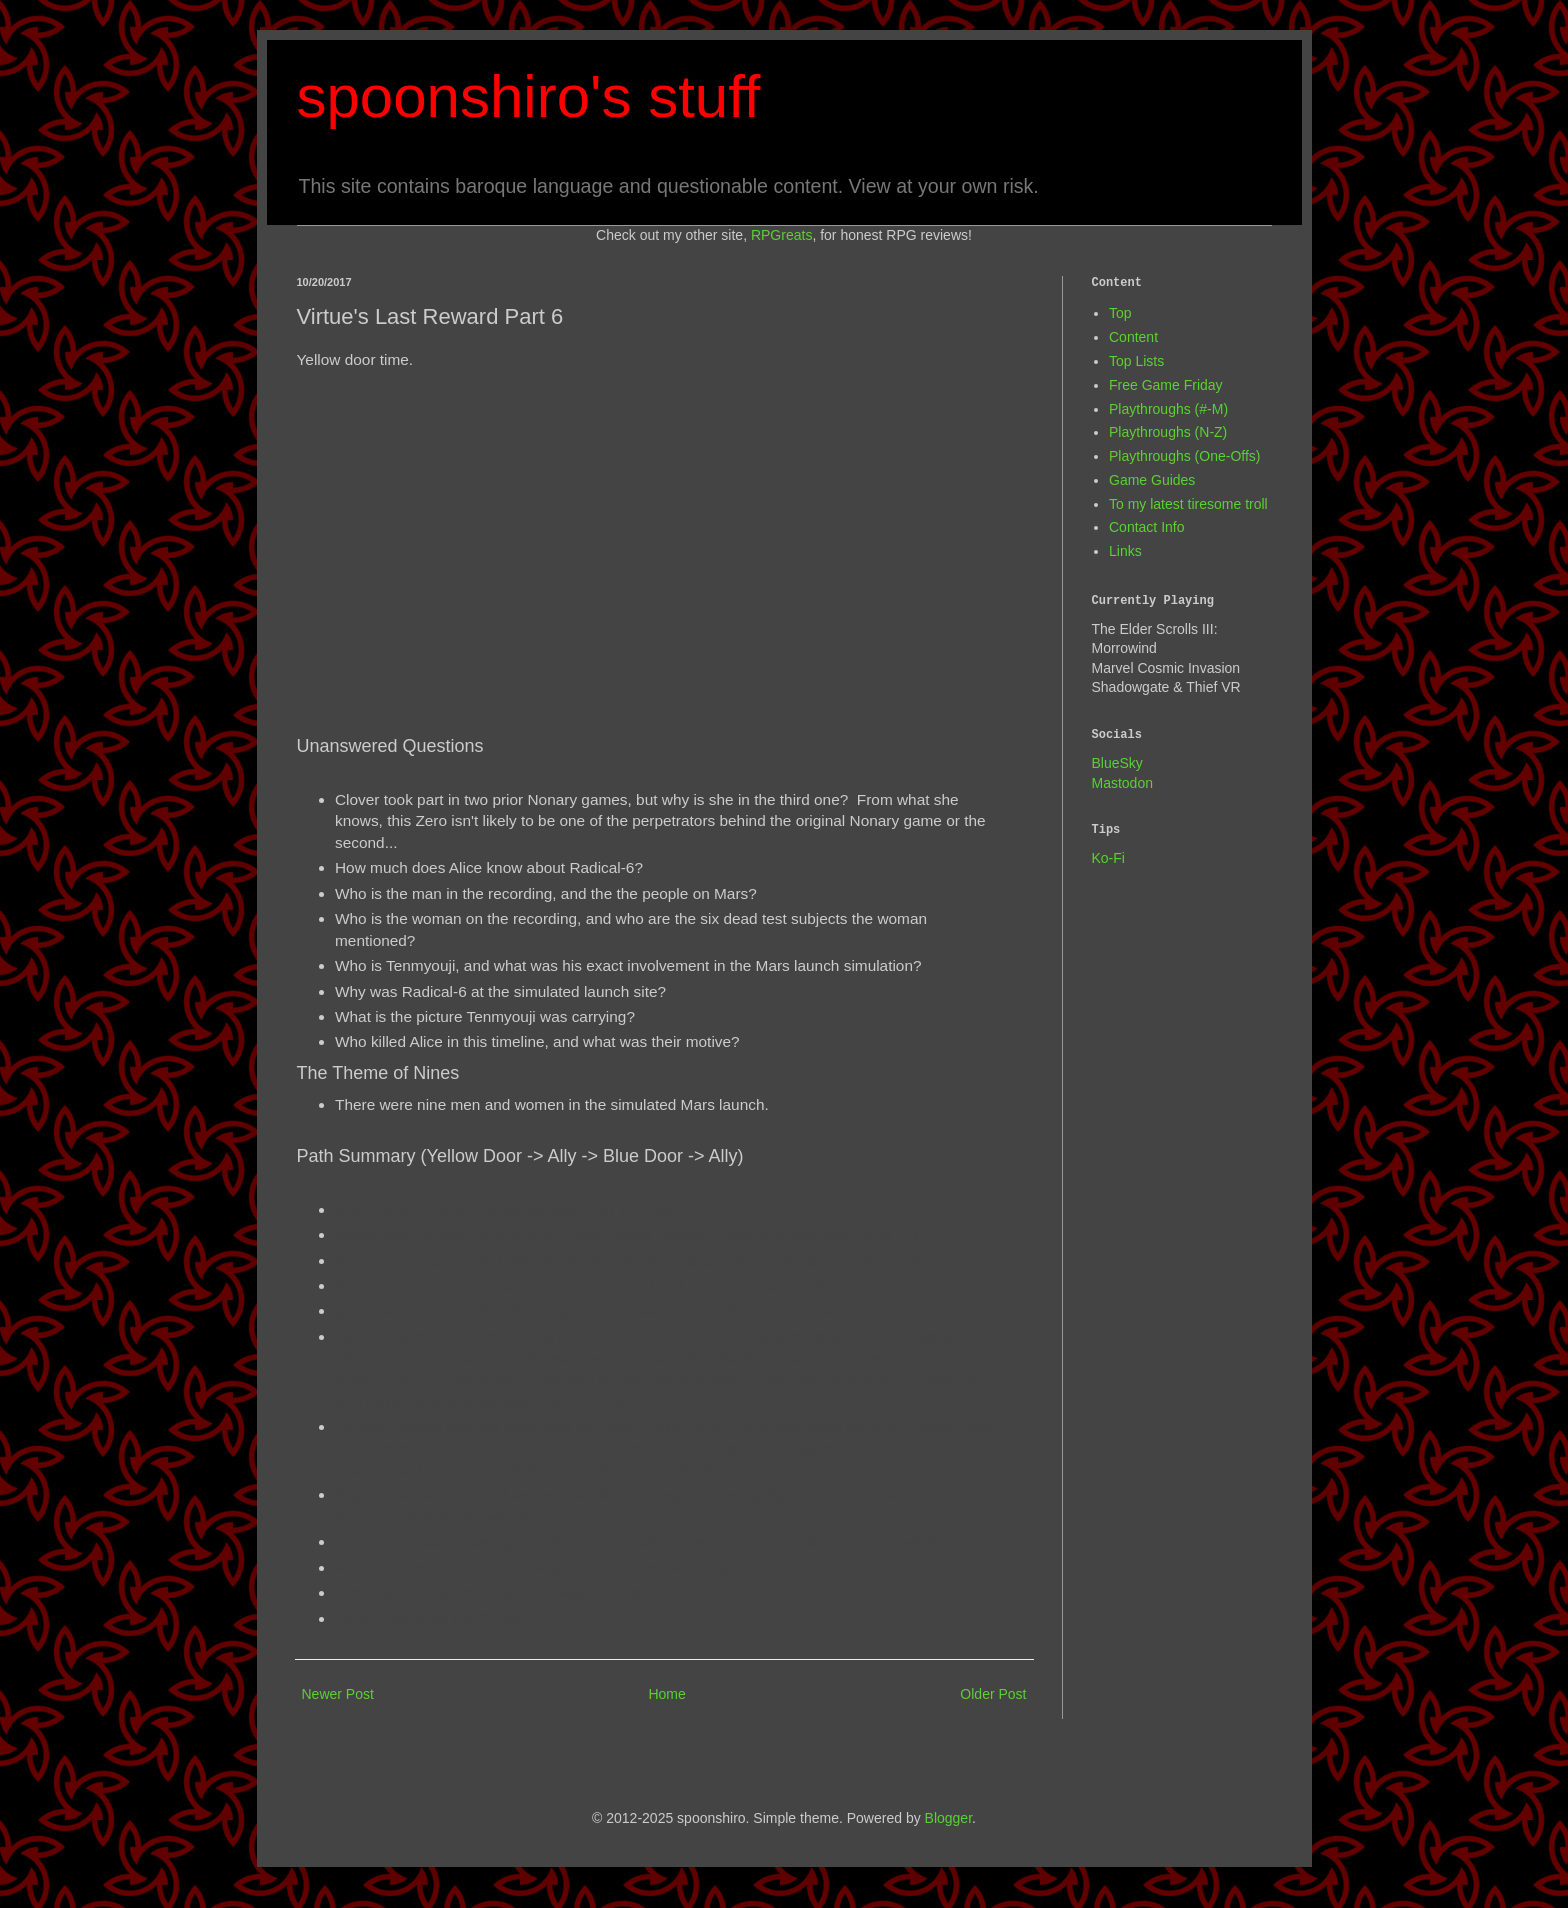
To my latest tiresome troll (1188, 504)
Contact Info (1147, 527)
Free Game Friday (1166, 385)
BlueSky (1117, 763)
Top (1120, 313)
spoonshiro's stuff (529, 96)
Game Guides (1152, 480)
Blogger (948, 1818)
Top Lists (1136, 361)
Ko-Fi (1108, 858)
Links (1125, 551)
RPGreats (781, 235)
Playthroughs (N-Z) (1168, 432)
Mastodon (1122, 783)
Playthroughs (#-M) (1168, 409)
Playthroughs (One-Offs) (1184, 456)
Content (1133, 337)
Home (666, 1694)
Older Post (993, 1694)
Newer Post (338, 1694)
